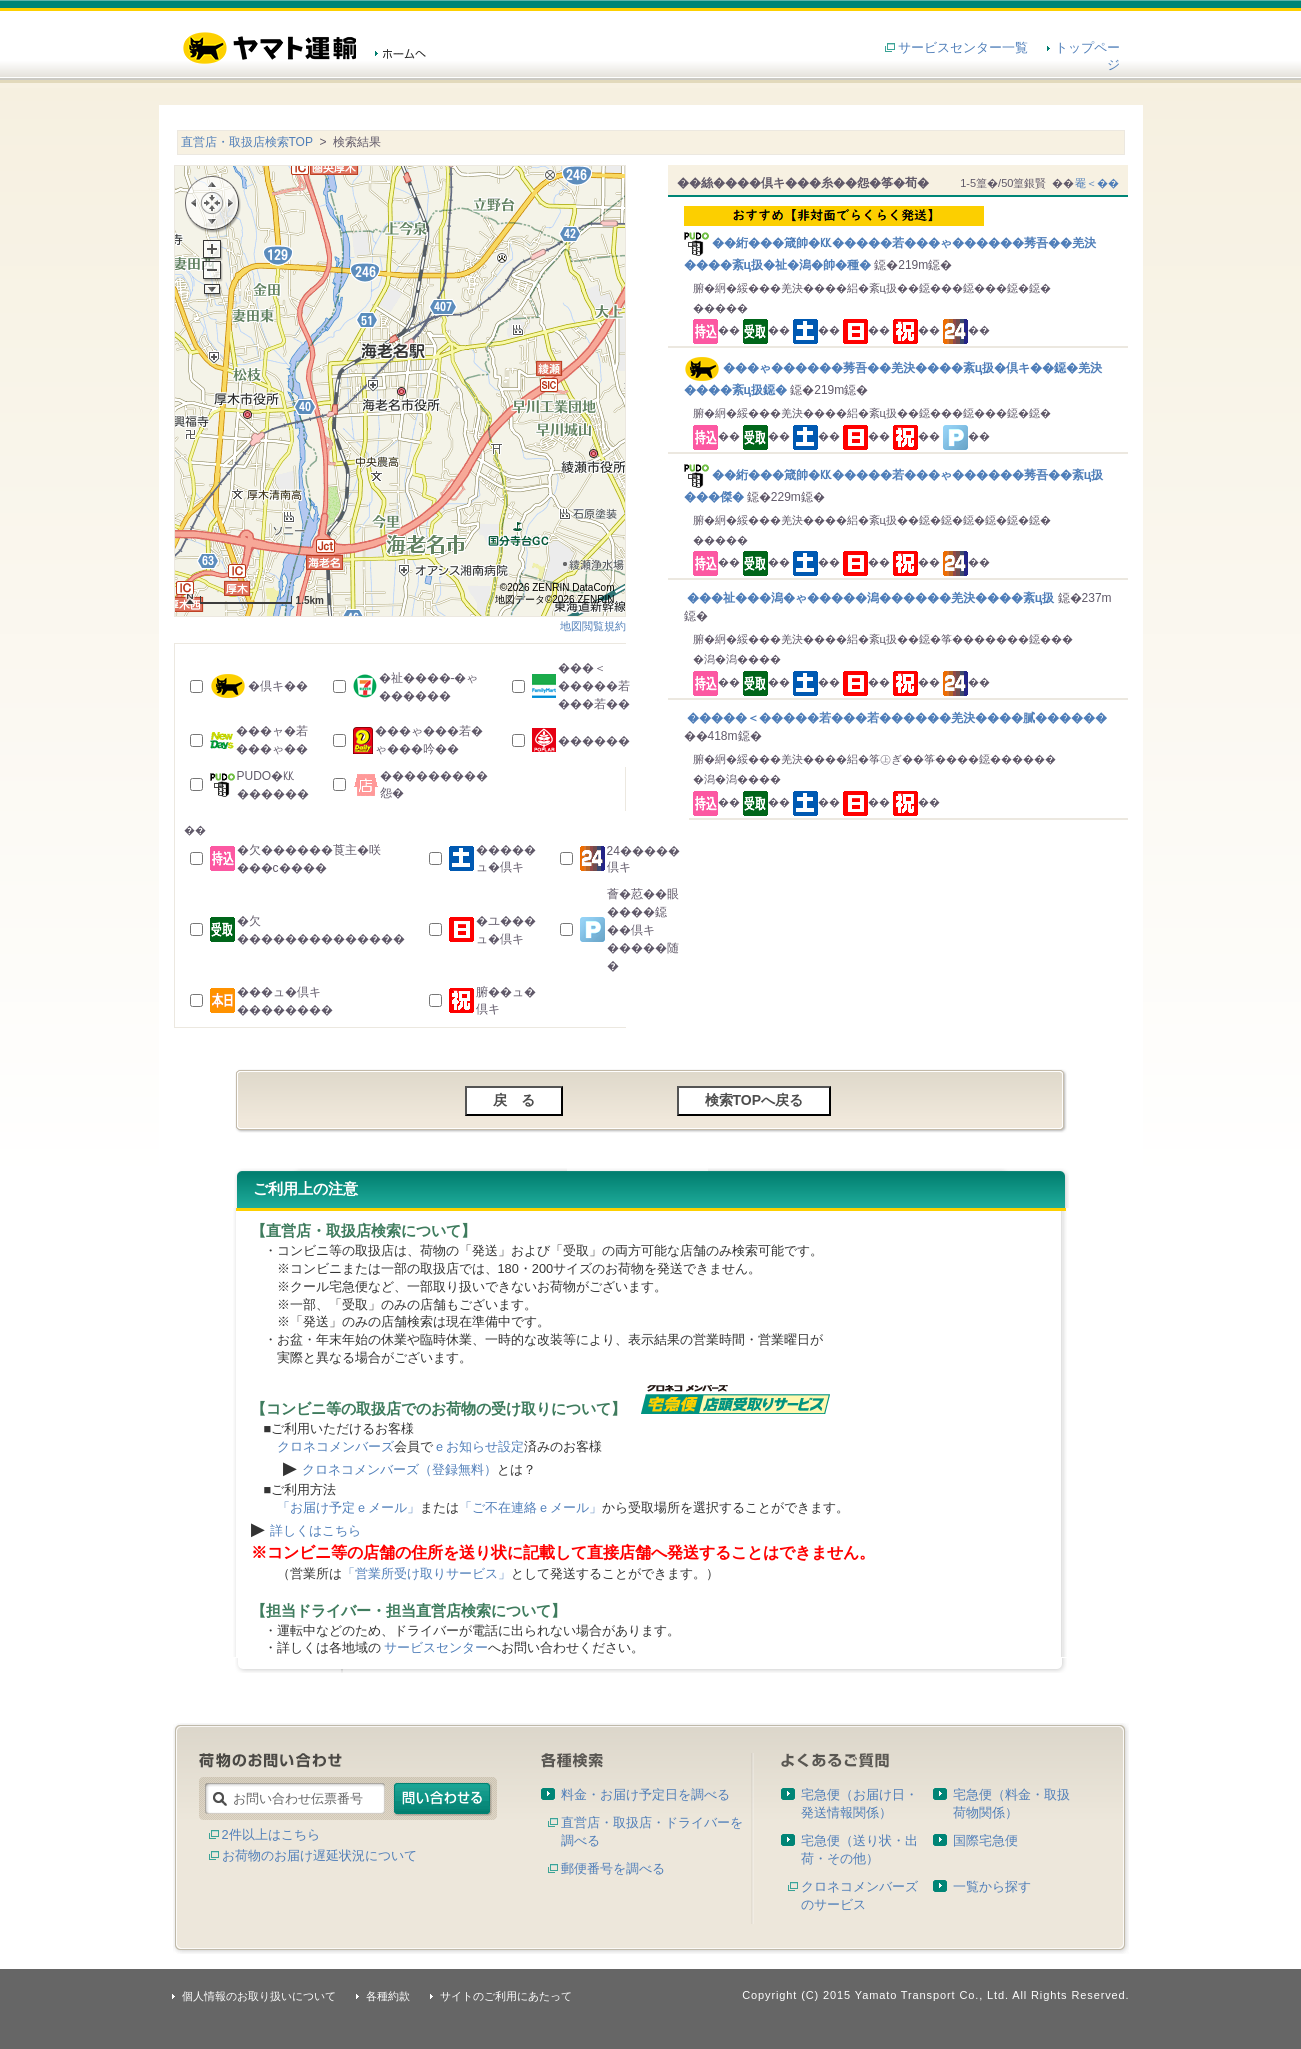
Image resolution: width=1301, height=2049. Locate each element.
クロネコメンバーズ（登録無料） (399, 1469)
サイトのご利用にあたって (506, 1996)
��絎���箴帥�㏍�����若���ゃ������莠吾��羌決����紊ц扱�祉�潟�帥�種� (901, 239)
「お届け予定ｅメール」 (348, 1507)
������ (594, 741)
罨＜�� (1097, 183)
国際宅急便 (985, 1840)
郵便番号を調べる (613, 1868)
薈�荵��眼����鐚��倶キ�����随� (643, 930)
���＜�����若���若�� (594, 686)
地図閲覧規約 (593, 626)
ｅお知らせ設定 (478, 1446)
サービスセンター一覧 (963, 47)
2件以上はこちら (271, 1834)
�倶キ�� (278, 686)
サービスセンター (436, 1647)
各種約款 (388, 1996)
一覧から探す (992, 1886)
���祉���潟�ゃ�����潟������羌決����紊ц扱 (871, 598)
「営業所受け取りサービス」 (426, 1573)
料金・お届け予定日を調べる (645, 1794)
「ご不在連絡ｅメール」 (530, 1507)
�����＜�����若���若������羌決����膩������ (895, 718)
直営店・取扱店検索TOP (247, 142)
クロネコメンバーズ (335, 1446)
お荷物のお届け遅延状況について (319, 1855)
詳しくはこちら (315, 1530)
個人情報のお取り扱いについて (259, 1996)
